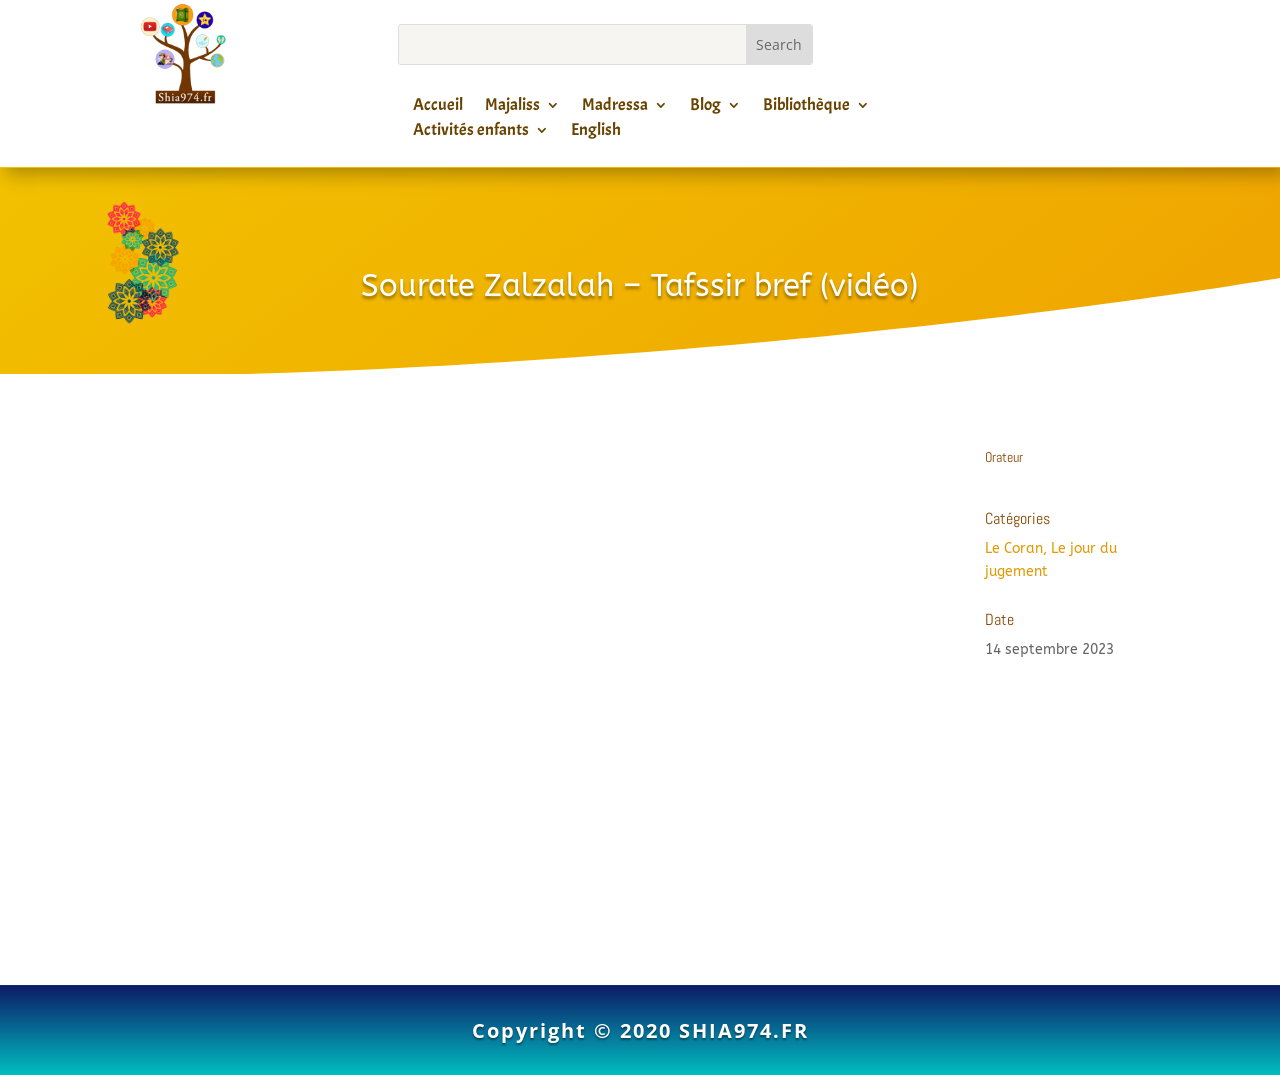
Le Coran (1014, 548)
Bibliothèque (806, 108)
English (596, 133)
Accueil (438, 108)
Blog (705, 108)
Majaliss (512, 108)
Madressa (615, 108)
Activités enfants (471, 133)
